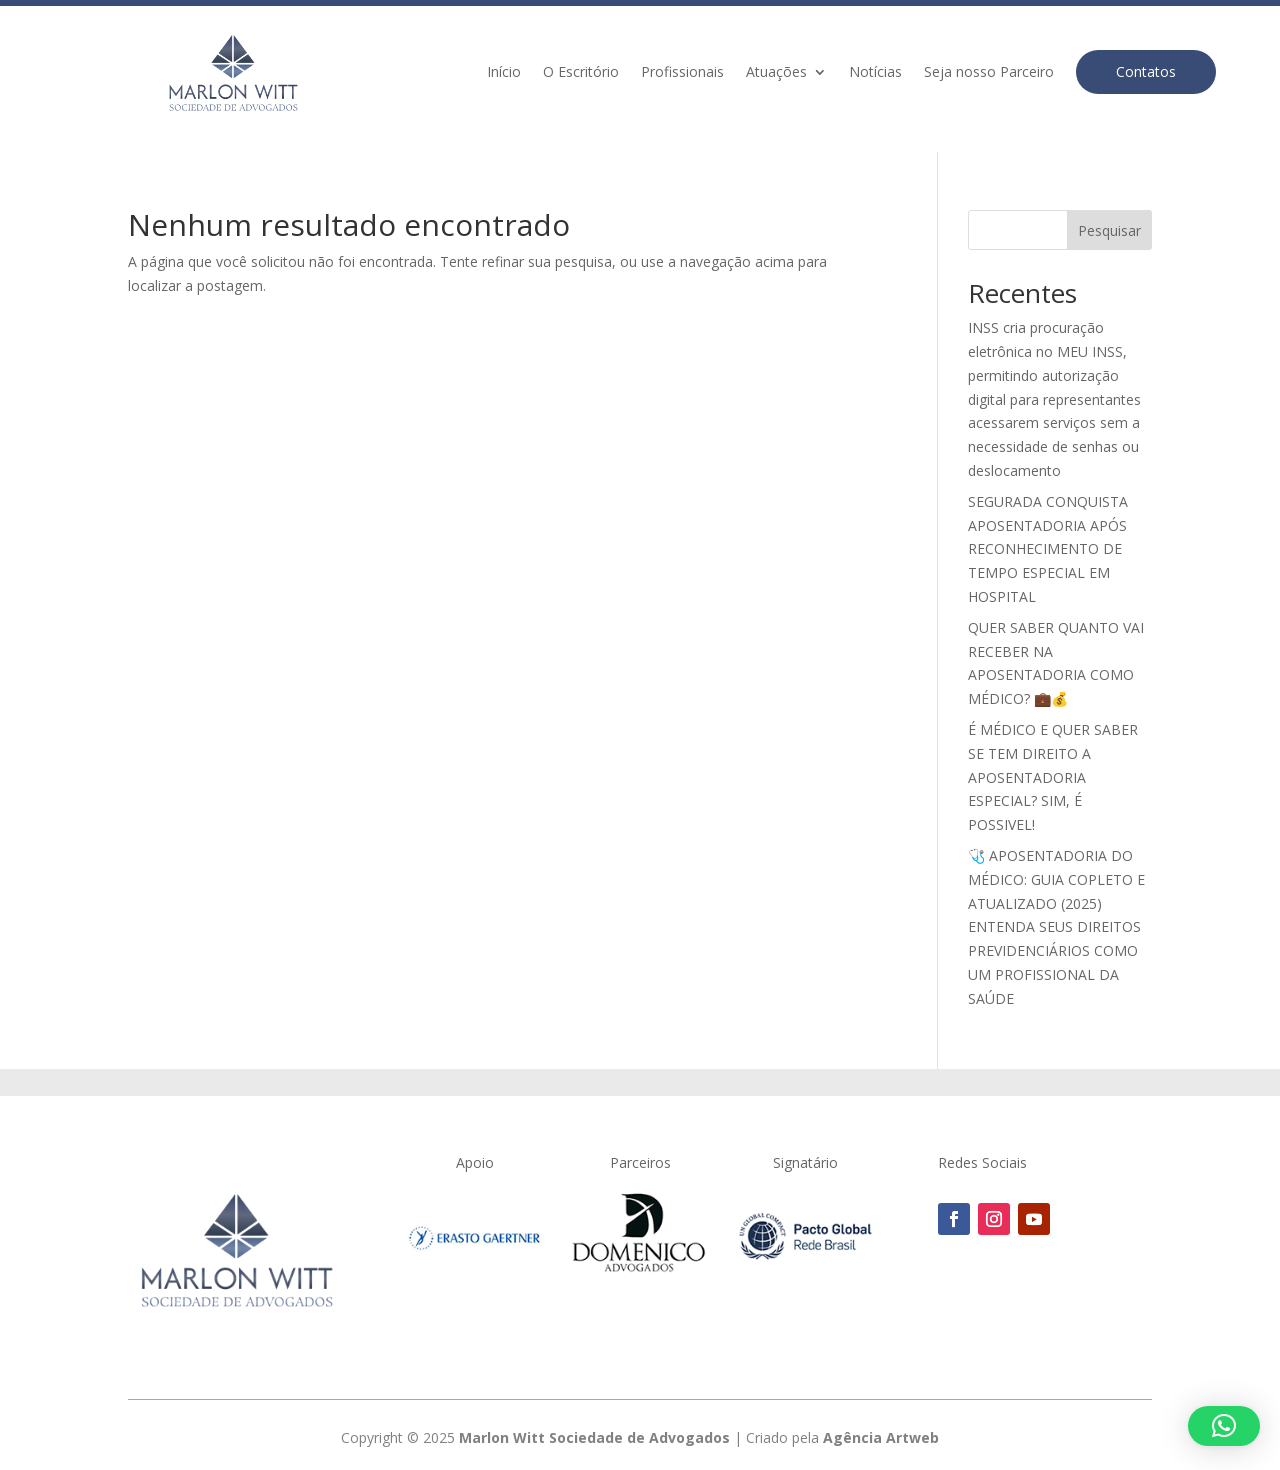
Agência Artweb (881, 1437)
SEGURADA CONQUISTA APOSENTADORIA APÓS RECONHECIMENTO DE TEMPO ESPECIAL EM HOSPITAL (1048, 549)
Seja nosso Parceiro (989, 73)
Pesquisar (1109, 230)
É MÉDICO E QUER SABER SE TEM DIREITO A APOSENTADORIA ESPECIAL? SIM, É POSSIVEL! (1053, 777)
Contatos (1146, 71)
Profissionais (682, 73)
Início (504, 73)
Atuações (776, 73)
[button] (1224, 1426)
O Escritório (581, 73)
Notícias (875, 73)
